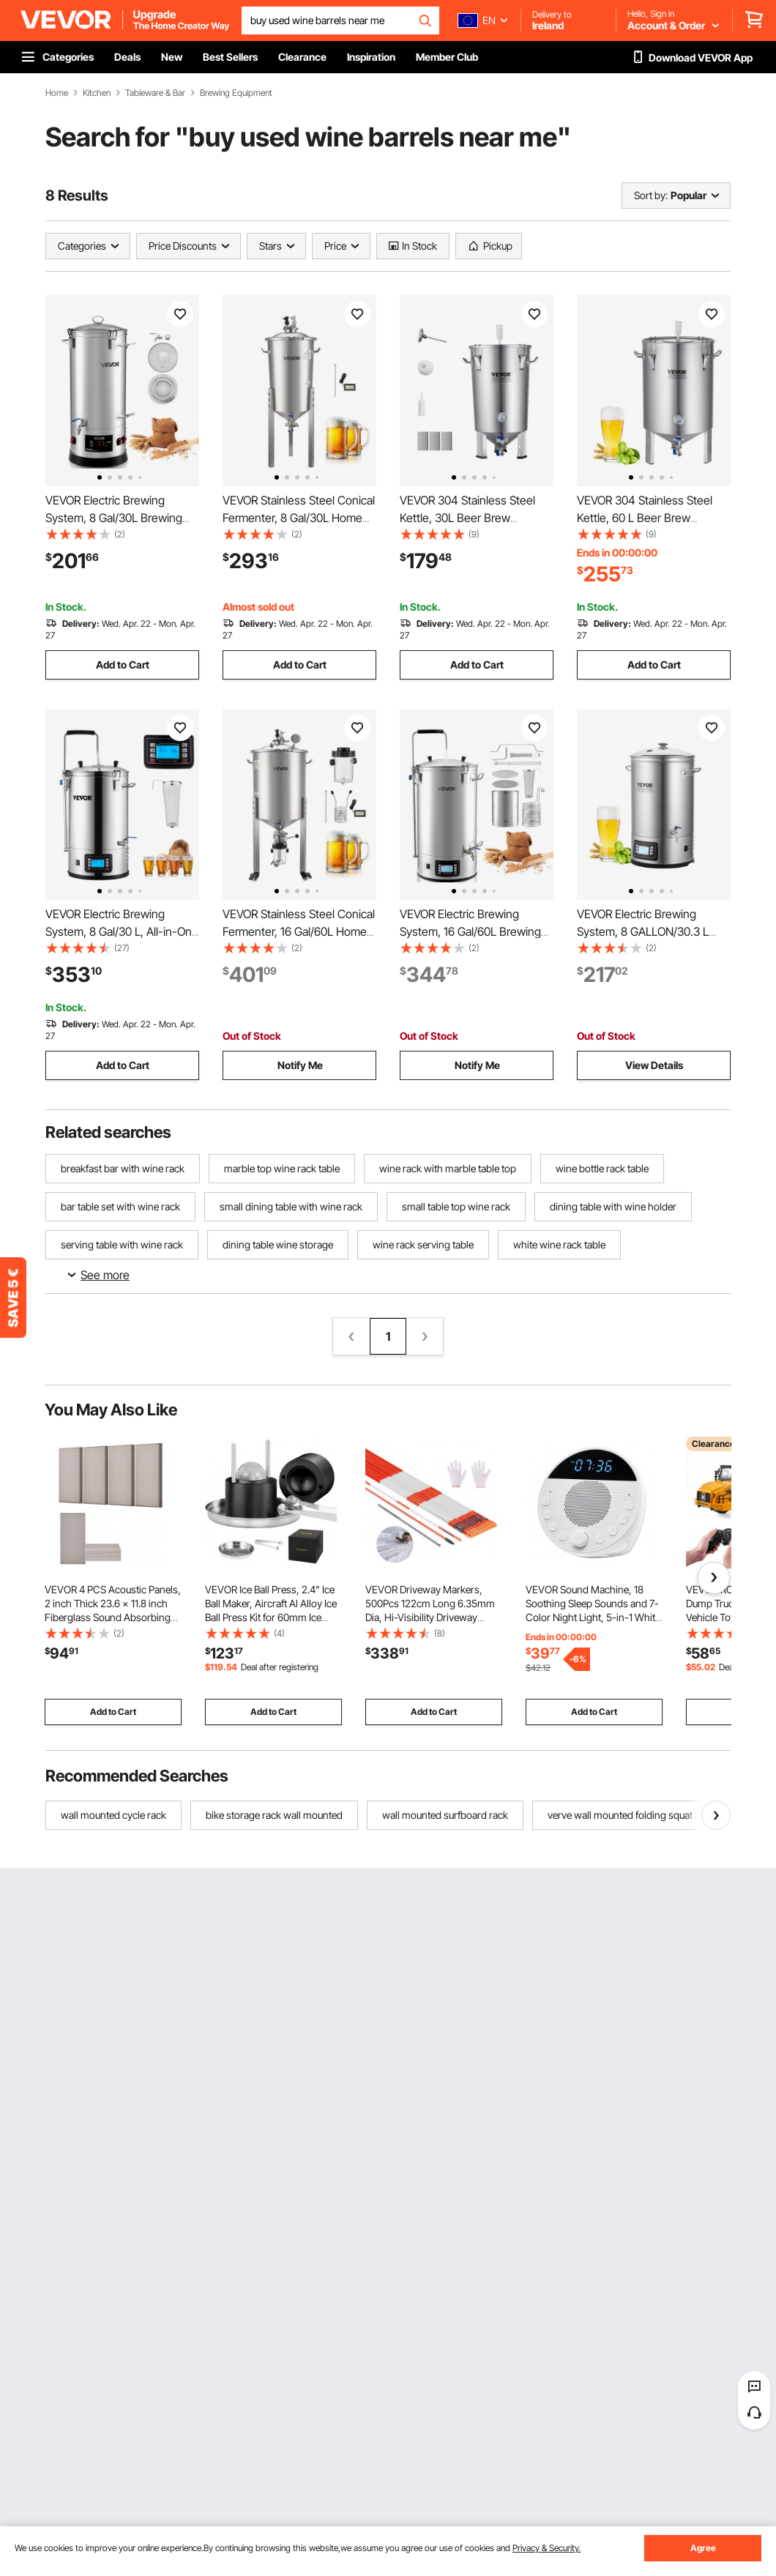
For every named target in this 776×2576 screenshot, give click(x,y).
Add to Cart (122, 664)
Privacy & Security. (546, 2547)
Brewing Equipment (236, 93)
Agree (703, 2547)
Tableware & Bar (155, 93)
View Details (654, 1065)
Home (56, 93)
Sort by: (651, 195)
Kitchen (97, 93)
